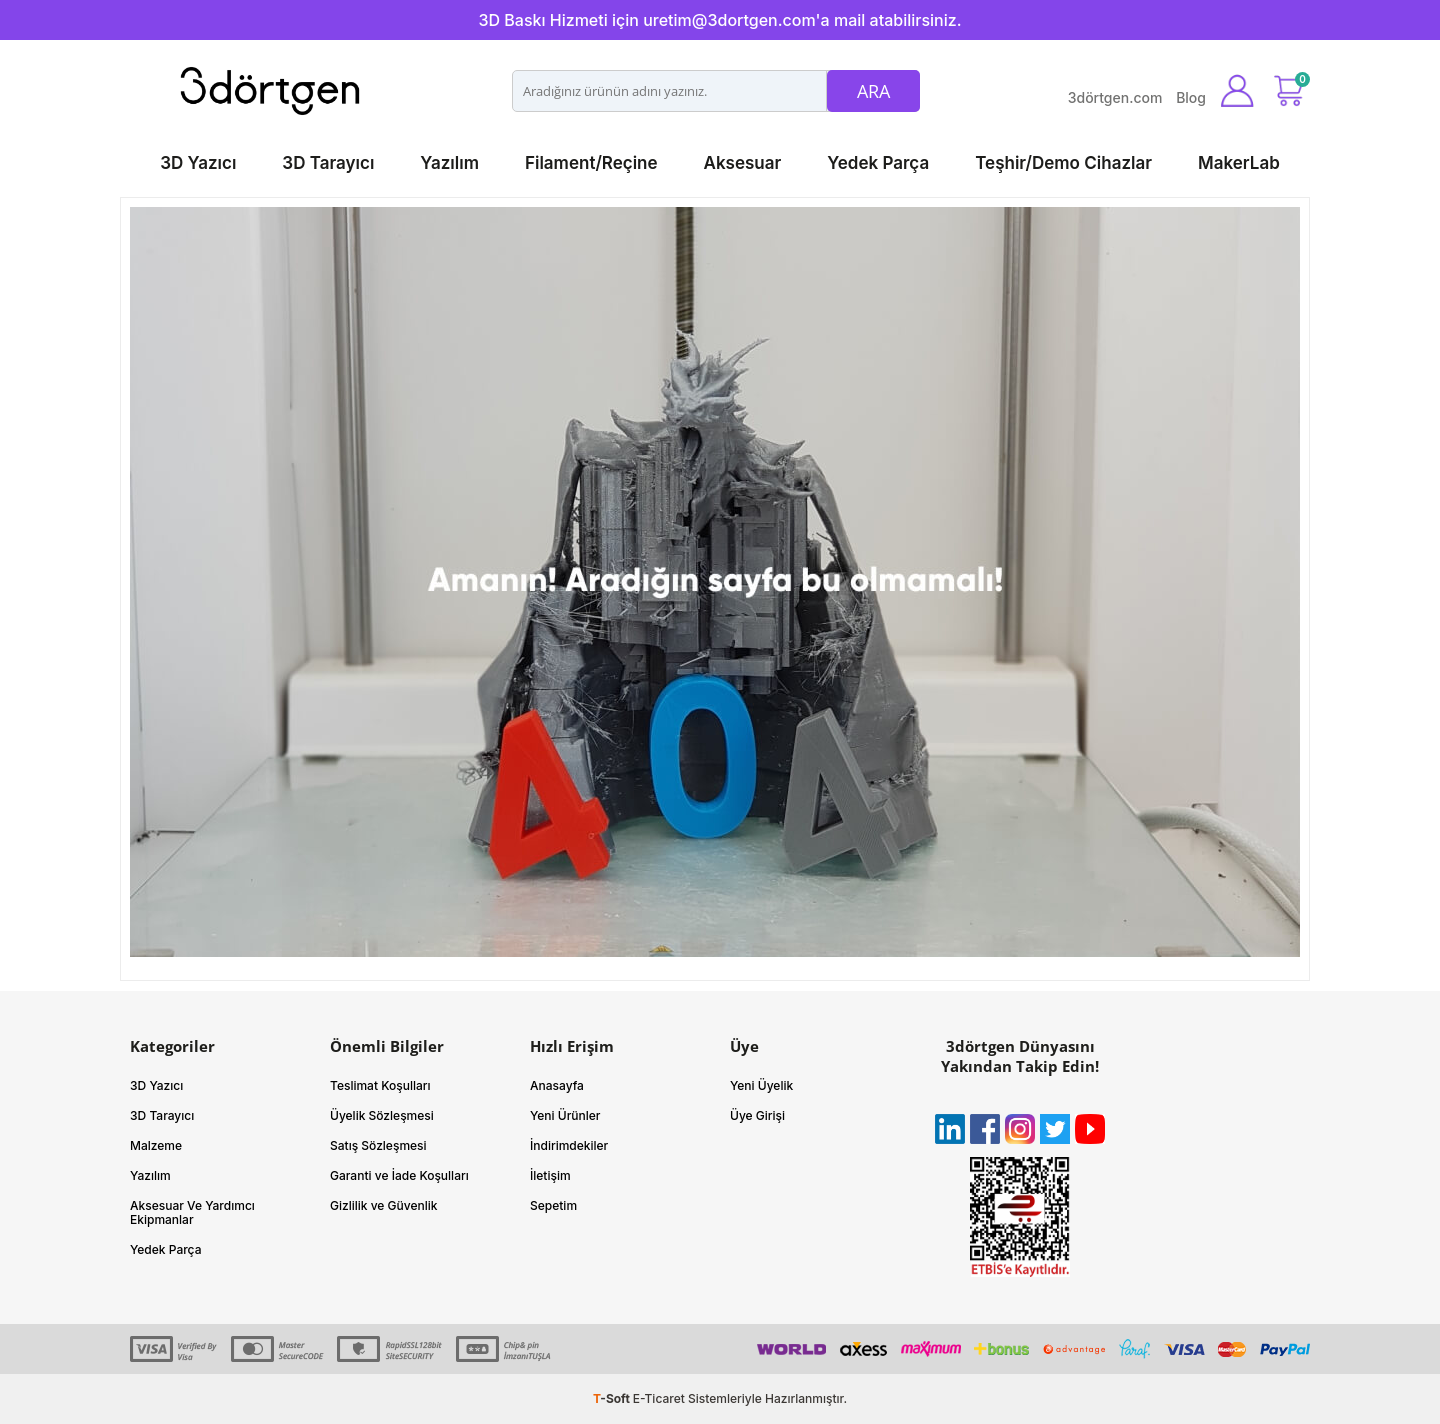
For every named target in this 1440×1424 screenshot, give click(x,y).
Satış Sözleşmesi (378, 1145)
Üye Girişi (757, 1115)
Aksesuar (743, 163)
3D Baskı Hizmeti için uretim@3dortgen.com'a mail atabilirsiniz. (719, 20)
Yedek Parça (878, 163)
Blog (1191, 97)
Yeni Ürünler (565, 1115)
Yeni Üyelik (761, 1085)
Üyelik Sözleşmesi (382, 1115)
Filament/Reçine (591, 163)
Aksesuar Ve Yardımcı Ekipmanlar (192, 1212)
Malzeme (156, 1145)
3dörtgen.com (1115, 97)
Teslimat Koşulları (380, 1085)
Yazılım (449, 163)
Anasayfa (557, 1085)
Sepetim (553, 1205)
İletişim (550, 1175)
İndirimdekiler (569, 1145)
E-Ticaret (659, 1398)
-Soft (613, 1398)
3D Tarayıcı (328, 163)
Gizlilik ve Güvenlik (384, 1205)
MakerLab (1239, 163)
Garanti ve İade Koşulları (399, 1175)
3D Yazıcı (198, 163)
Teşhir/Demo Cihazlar (1063, 163)
